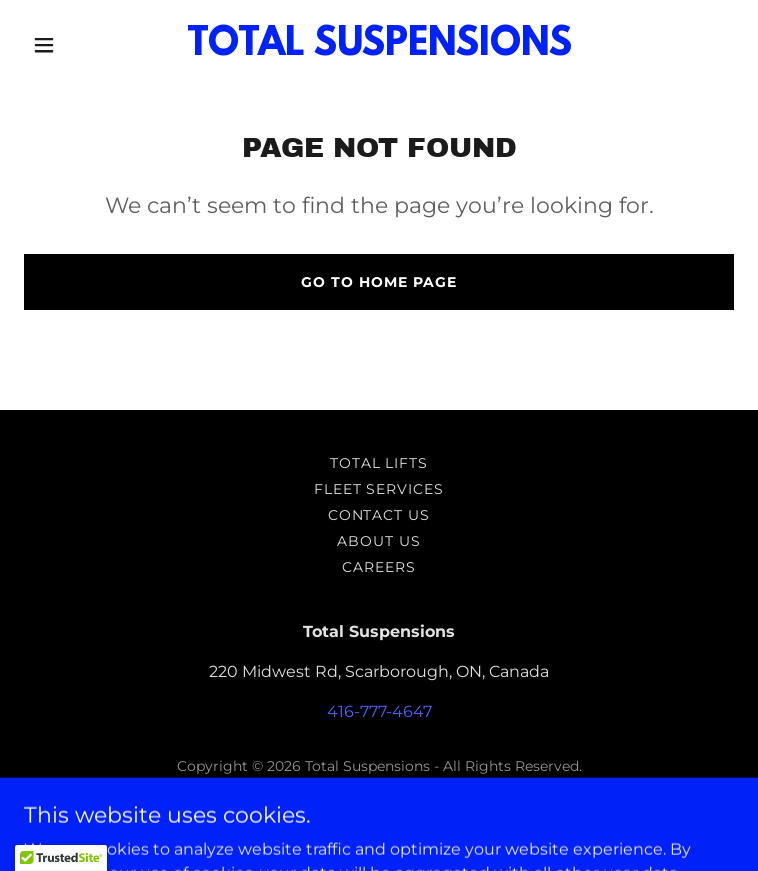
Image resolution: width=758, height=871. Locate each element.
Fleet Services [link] (379, 489)
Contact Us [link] (379, 515)
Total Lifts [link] (379, 463)
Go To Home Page (379, 282)
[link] (379, 49)
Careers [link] (379, 567)
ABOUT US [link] (379, 541)
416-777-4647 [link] (379, 711)
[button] (77, 45)
